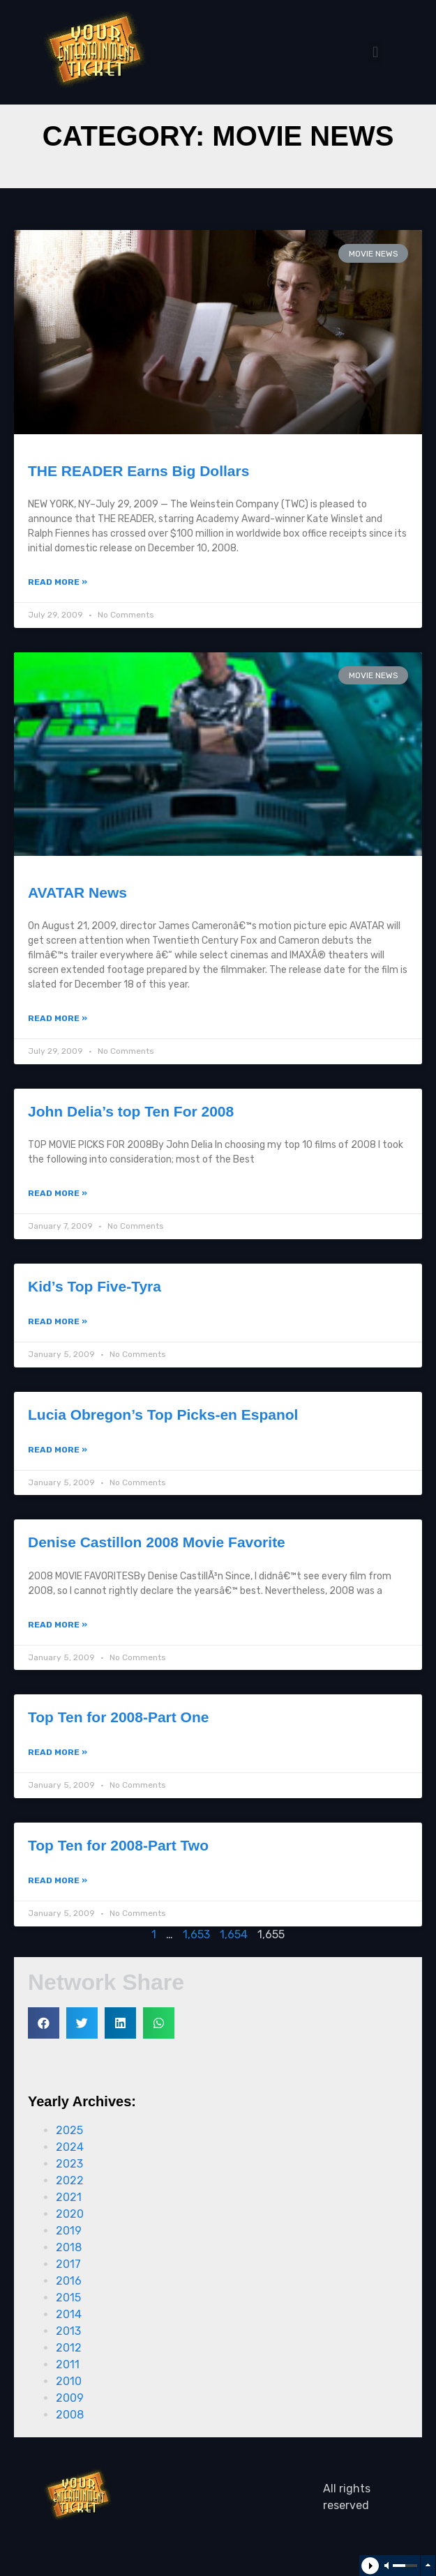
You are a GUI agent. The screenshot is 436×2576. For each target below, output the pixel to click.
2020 (70, 2214)
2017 (68, 2264)
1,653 (196, 1934)
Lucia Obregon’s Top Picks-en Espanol (163, 1414)
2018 (69, 2247)
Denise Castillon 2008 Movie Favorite (156, 1542)
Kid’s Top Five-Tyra (94, 1286)
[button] (375, 52)
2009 (70, 2398)
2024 (70, 2147)
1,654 (234, 1934)
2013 (68, 2331)
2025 (69, 2130)
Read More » (57, 582)
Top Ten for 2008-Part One (118, 1717)
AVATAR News (77, 892)
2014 (69, 2314)
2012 (69, 2347)
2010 (69, 2381)
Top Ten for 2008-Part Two (118, 1845)
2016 (69, 2280)
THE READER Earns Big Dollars (138, 471)
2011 (68, 2364)
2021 (69, 2197)
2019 (69, 2230)
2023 (69, 2163)
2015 (68, 2297)
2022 (70, 2180)
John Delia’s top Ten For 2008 (131, 1111)
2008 (70, 2414)
